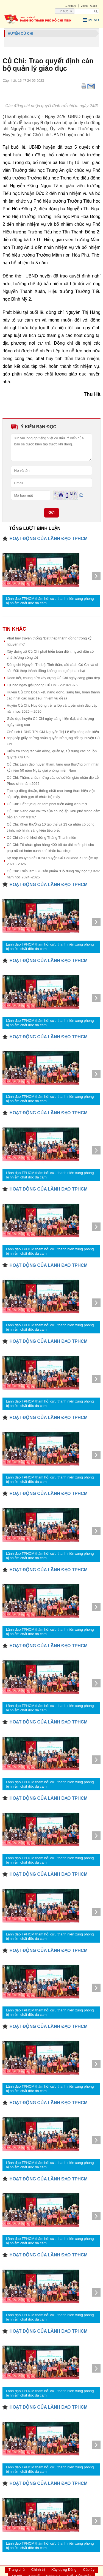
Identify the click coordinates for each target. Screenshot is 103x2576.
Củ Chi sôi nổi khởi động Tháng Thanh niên (41, 837)
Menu (91, 20)
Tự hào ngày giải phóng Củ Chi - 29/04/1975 (42, 685)
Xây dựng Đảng (63, 2569)
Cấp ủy (88, 2569)
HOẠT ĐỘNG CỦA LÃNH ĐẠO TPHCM (48, 538)
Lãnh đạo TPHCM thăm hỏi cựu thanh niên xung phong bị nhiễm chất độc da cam (50, 601)
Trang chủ (17, 2569)
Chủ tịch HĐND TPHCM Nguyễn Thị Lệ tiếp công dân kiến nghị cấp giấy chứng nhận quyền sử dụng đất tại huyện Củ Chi (53, 738)
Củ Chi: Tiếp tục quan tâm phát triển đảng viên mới (47, 804)
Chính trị (38, 2569)
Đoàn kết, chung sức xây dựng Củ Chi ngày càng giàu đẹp (53, 678)
